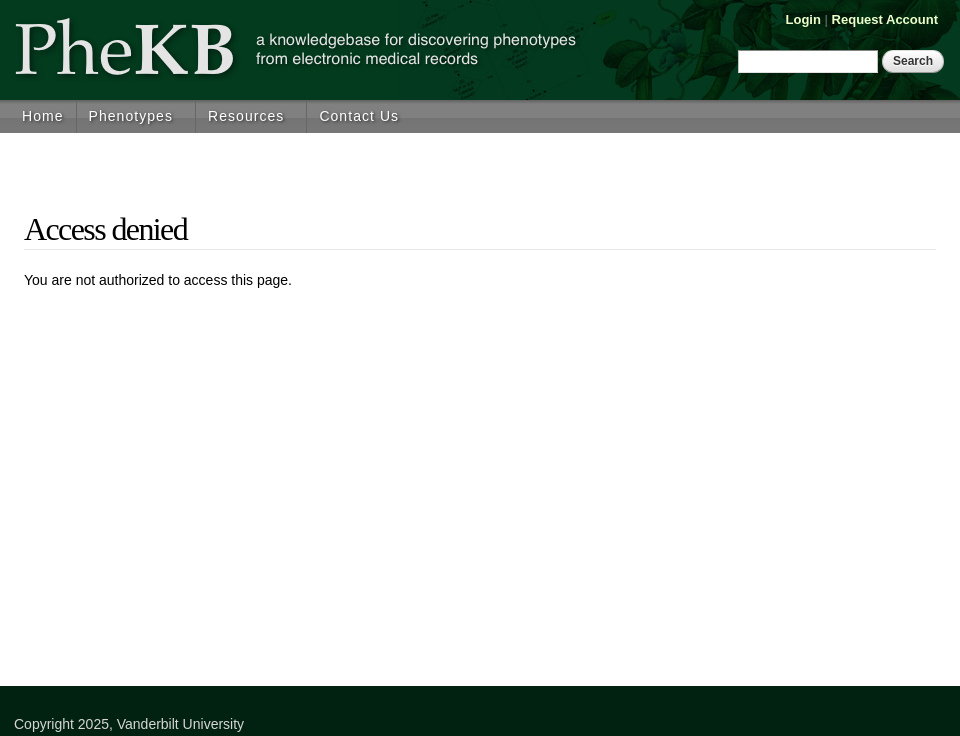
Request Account (885, 19)
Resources (246, 116)
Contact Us (359, 116)
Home (43, 116)
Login (803, 19)
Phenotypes (131, 116)
